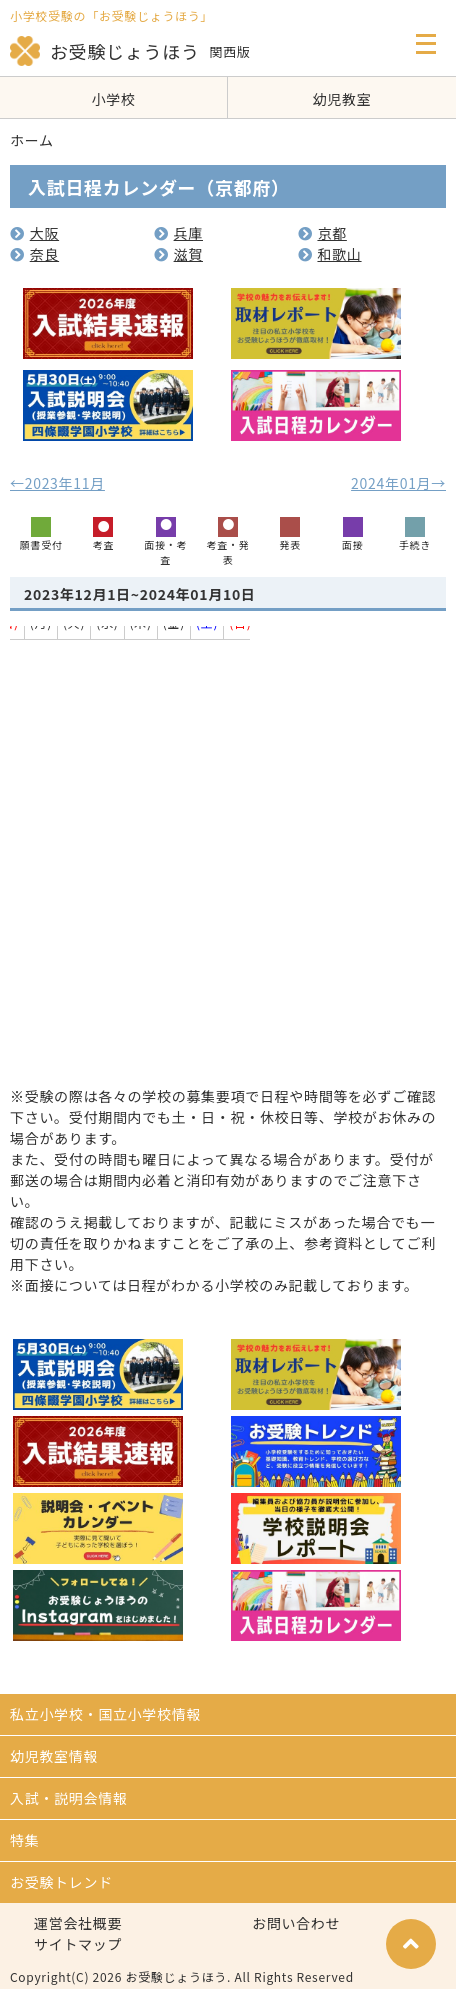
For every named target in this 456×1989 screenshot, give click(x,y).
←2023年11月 (57, 483)
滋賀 (178, 254)
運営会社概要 (78, 1923)
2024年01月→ (398, 483)
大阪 (34, 233)
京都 (322, 233)
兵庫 (178, 233)
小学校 (113, 99)
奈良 (34, 254)
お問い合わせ (296, 1923)
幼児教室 (342, 99)
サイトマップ (78, 1944)
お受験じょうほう (105, 51)
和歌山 (330, 254)
